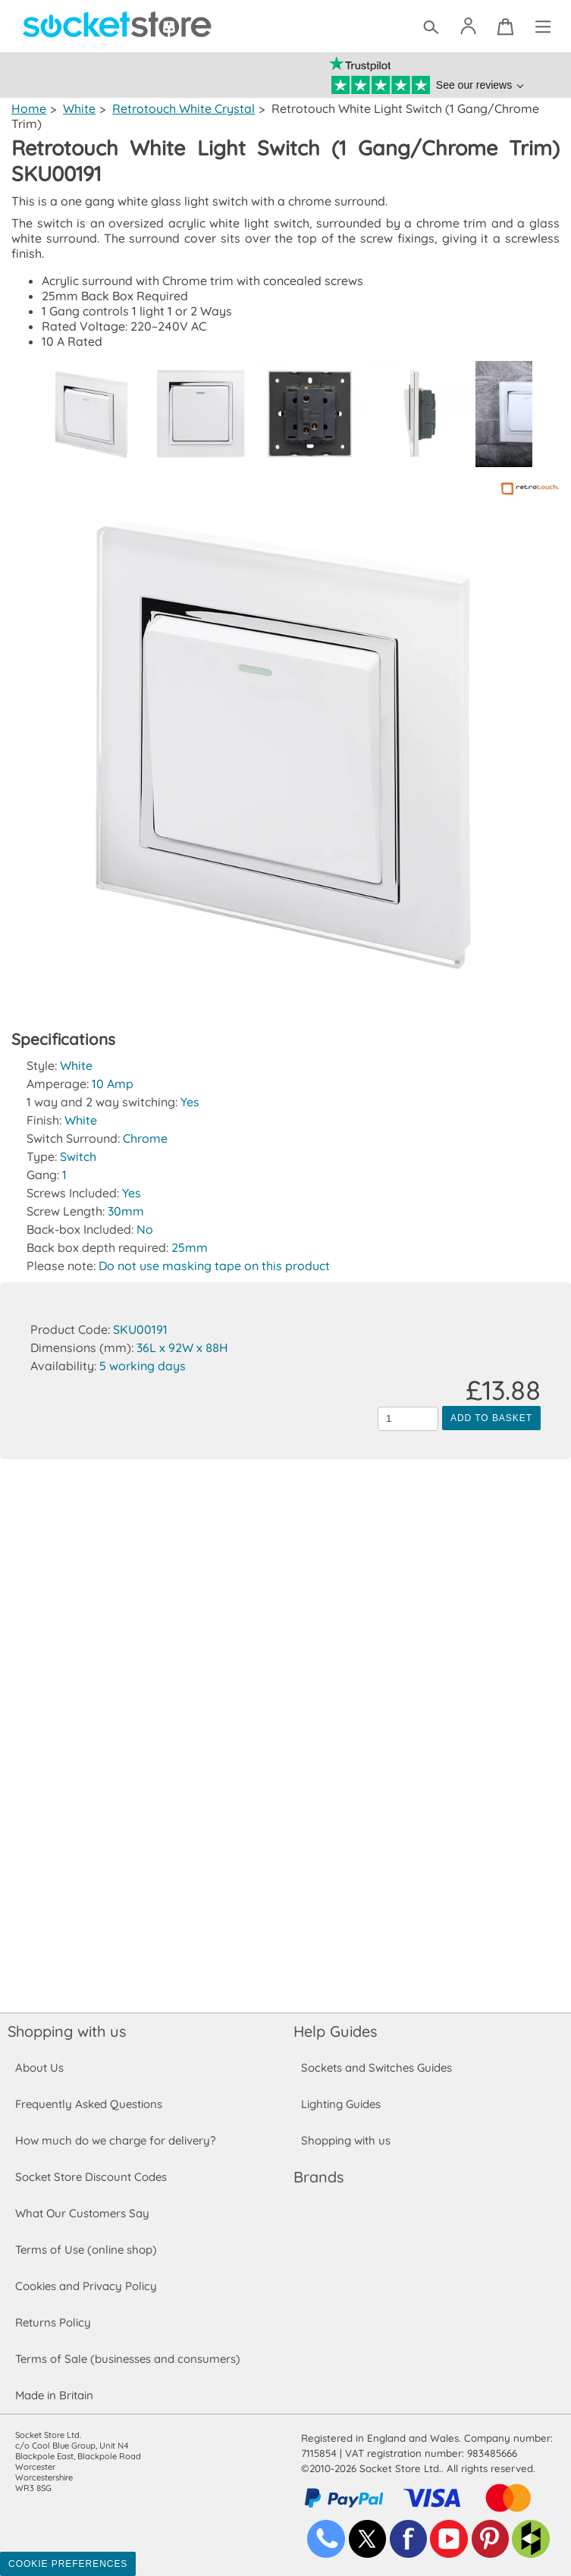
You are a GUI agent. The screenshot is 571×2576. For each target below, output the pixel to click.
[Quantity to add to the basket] (408, 1419)
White (78, 108)
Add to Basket (491, 1418)
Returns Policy (52, 2322)
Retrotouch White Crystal (181, 108)
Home (28, 108)
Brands (318, 2176)
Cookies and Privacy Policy (85, 2286)
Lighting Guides (341, 2104)
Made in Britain (54, 2395)
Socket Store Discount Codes (90, 2177)
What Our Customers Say (82, 2213)
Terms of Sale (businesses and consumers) (127, 2359)
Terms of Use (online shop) (85, 2249)
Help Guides (335, 2031)
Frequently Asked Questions (88, 2104)
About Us (39, 2067)
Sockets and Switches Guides (377, 2067)
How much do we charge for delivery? (114, 2140)
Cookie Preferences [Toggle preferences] (67, 2564)
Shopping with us (67, 2031)
